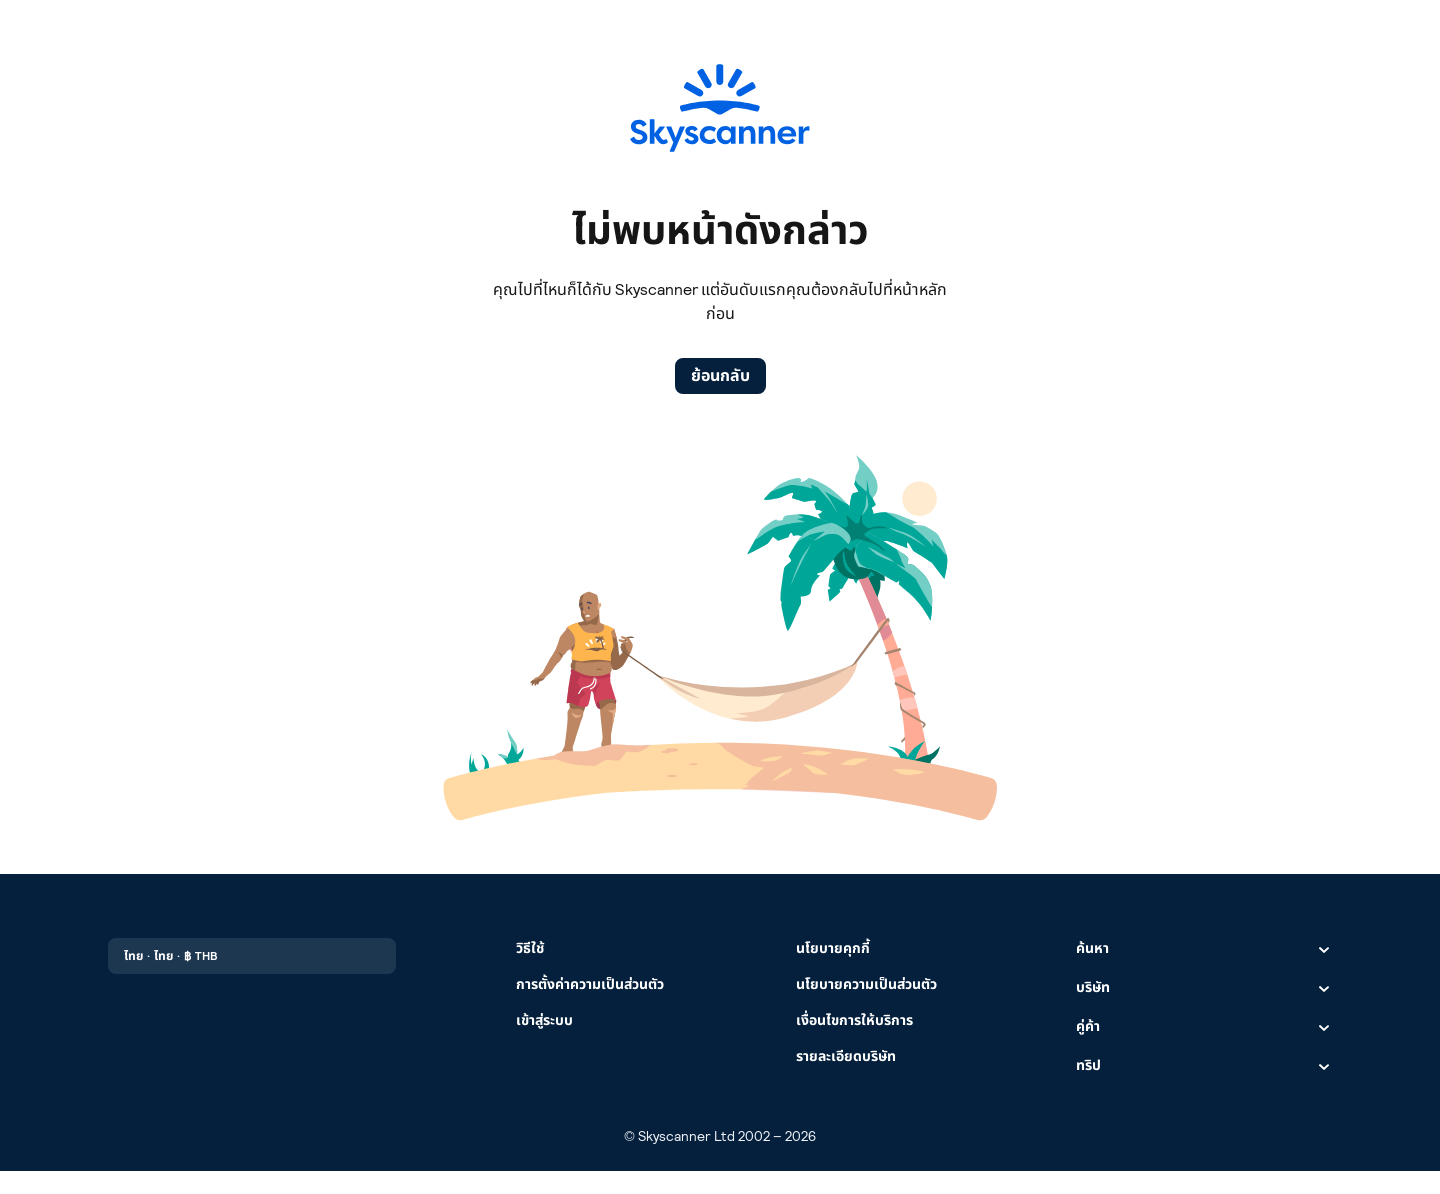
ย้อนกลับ (720, 375)
